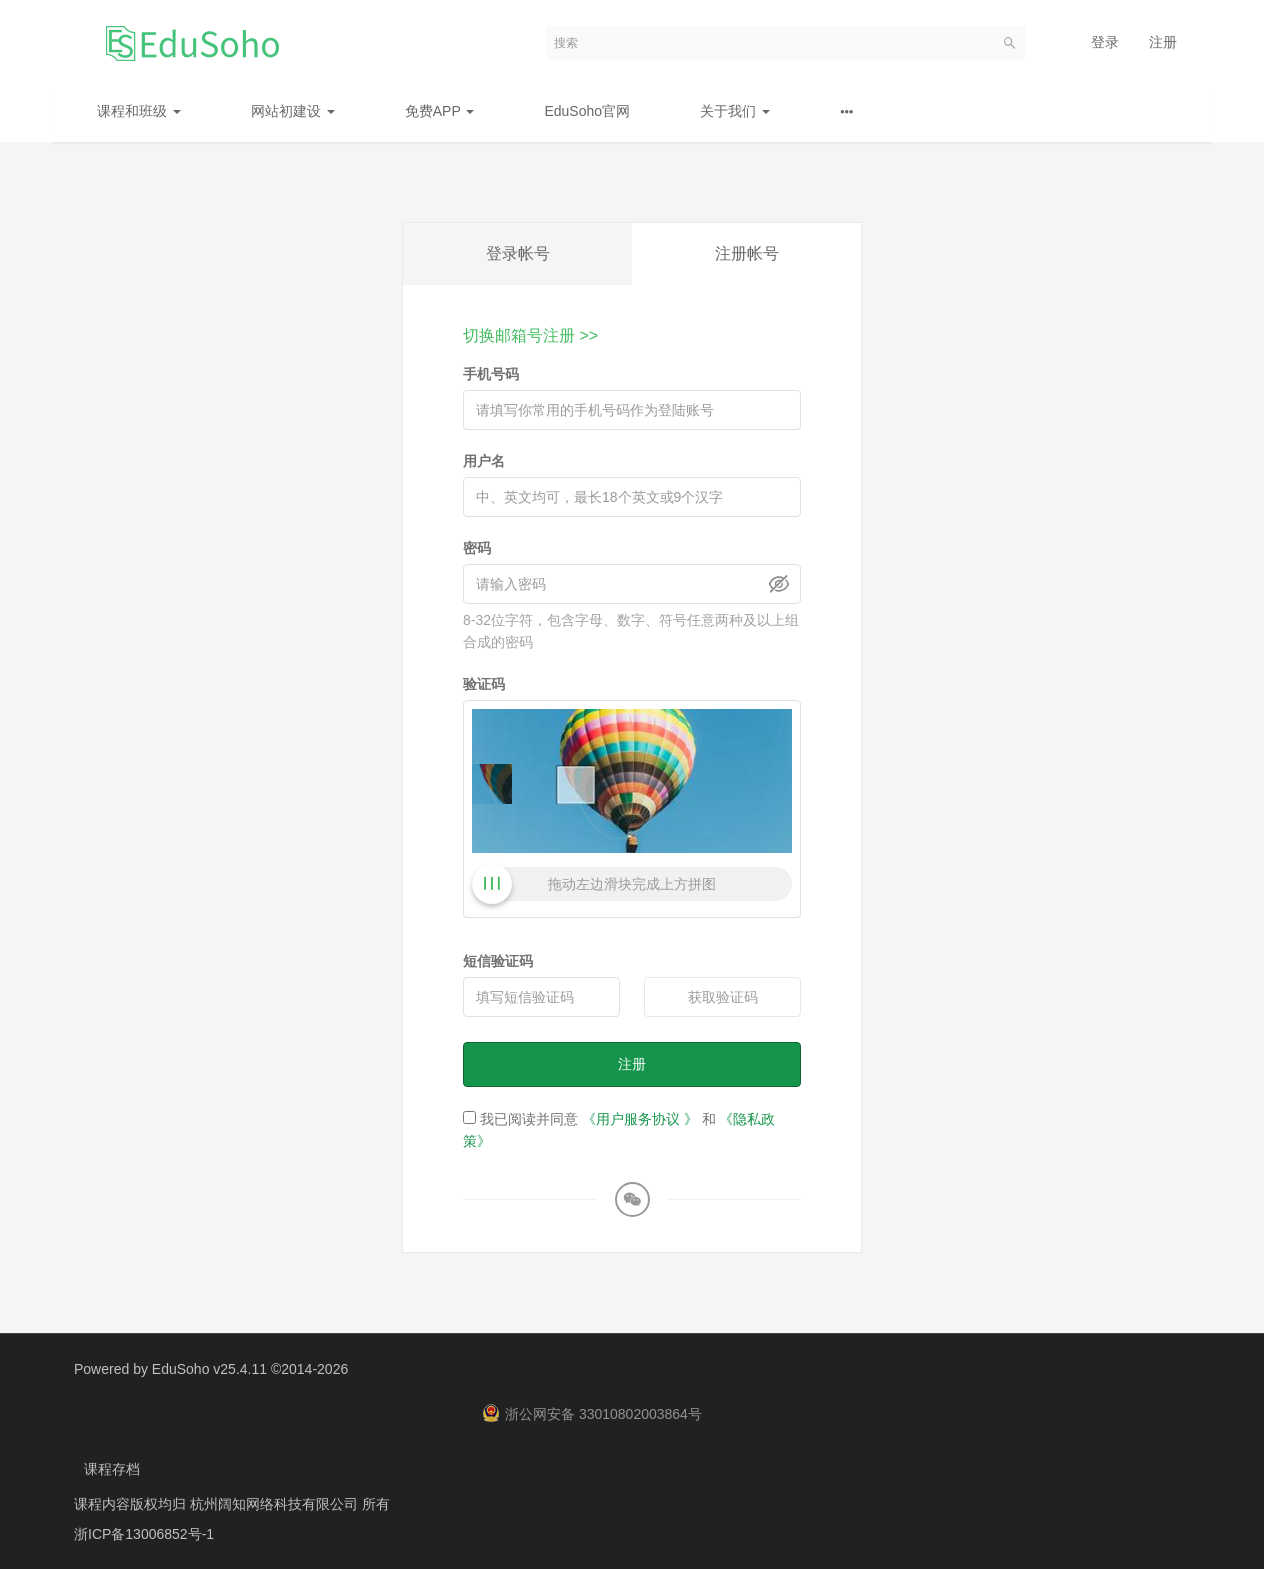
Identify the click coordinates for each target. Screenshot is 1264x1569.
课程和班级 (139, 111)
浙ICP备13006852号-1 (144, 1534)
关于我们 (735, 111)
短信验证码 (498, 961)
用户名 (484, 461)
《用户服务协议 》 (640, 1119)
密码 (477, 548)
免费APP (440, 111)
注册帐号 (747, 253)
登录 (1105, 42)
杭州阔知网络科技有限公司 (276, 1504)
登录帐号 (518, 253)
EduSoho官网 (587, 111)
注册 (1163, 42)
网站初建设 (293, 111)
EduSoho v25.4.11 (209, 1369)
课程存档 (112, 1469)
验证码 (484, 684)
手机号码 (491, 374)
